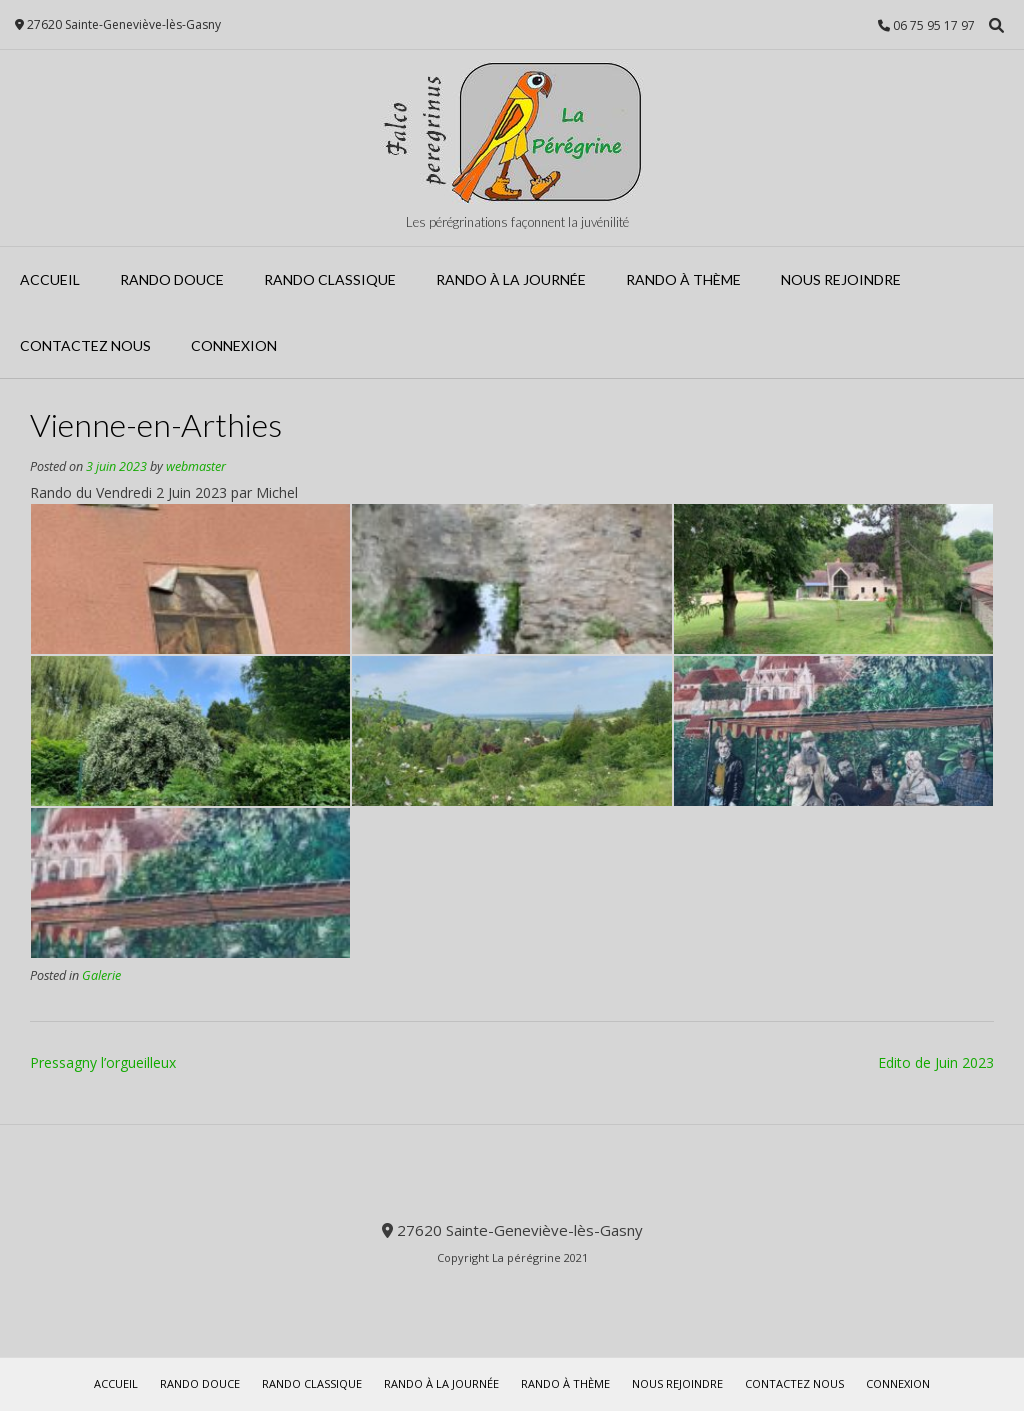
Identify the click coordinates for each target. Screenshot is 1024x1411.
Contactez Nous (85, 345)
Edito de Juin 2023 (936, 1062)
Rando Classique (330, 279)
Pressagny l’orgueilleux (103, 1062)
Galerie (101, 975)
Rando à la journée (511, 279)
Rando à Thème (683, 279)
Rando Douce (172, 279)
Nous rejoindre (841, 279)
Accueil (50, 279)
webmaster (196, 466)
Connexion (234, 345)
